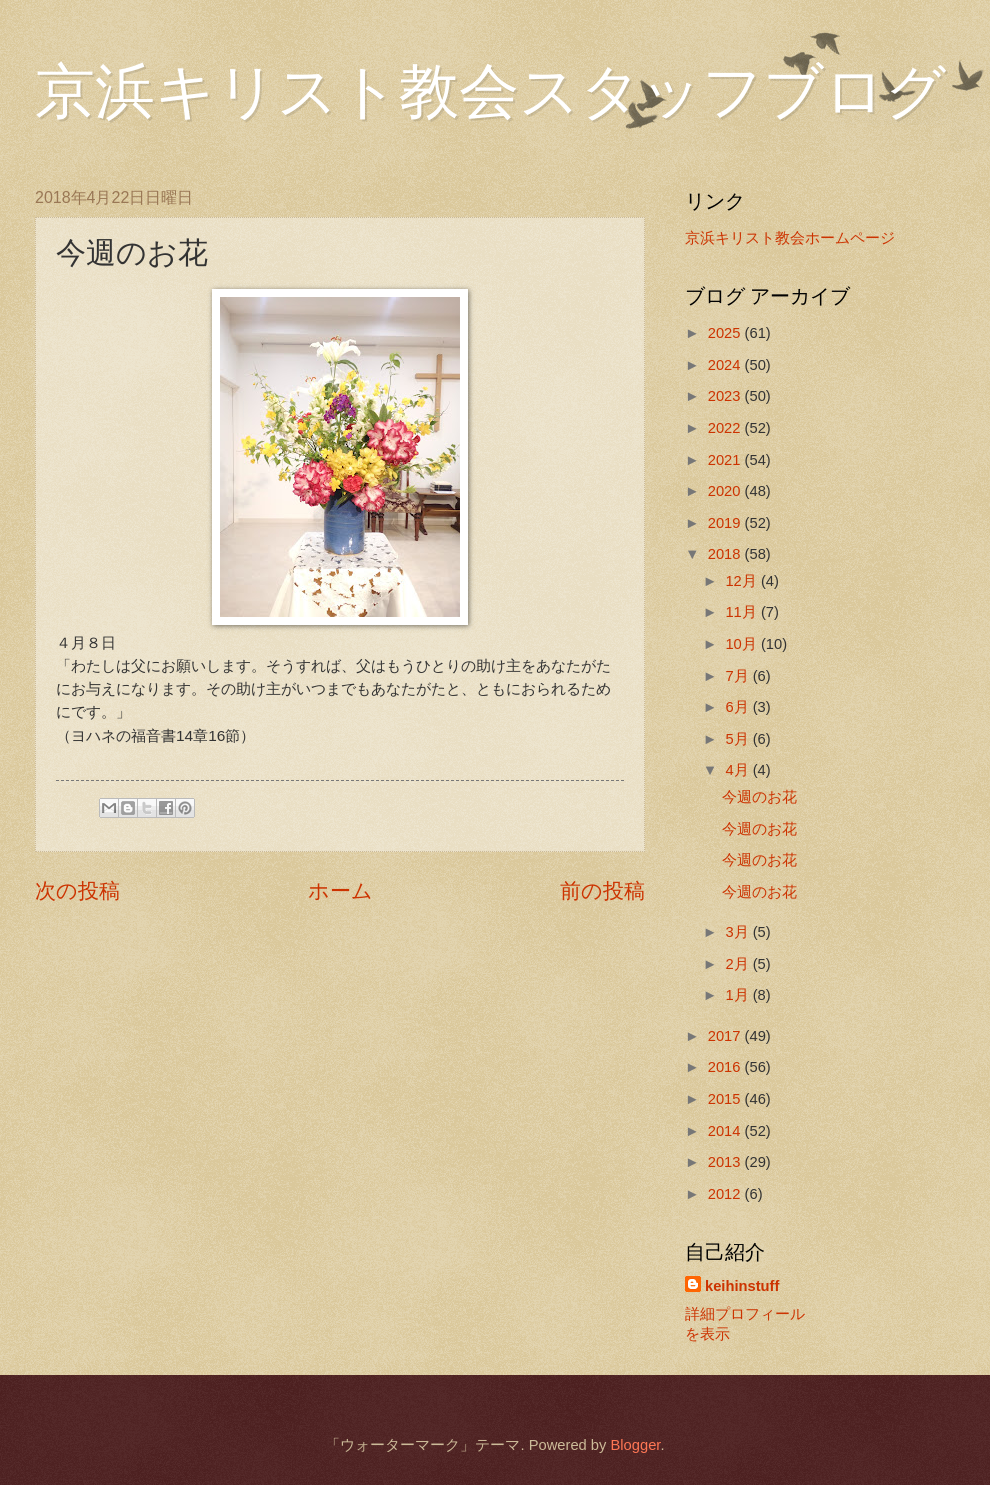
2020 (726, 491)
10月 (742, 644)
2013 (726, 1162)
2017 (726, 1036)
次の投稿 (77, 890)
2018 (726, 554)
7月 (738, 676)
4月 (738, 770)
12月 (742, 581)
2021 (726, 460)
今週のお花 (759, 797)
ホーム (340, 890)
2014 (726, 1131)
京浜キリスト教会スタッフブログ (490, 92)
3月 (738, 932)
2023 (726, 396)
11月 (742, 612)
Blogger (635, 1445)
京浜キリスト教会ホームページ (790, 238)
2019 (726, 523)
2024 (726, 365)
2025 (726, 333)
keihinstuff (742, 1286)
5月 (738, 739)
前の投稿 (602, 890)
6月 (738, 707)
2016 (726, 1067)
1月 (738, 995)
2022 (726, 428)
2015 (726, 1099)
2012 (726, 1194)
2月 (738, 964)
